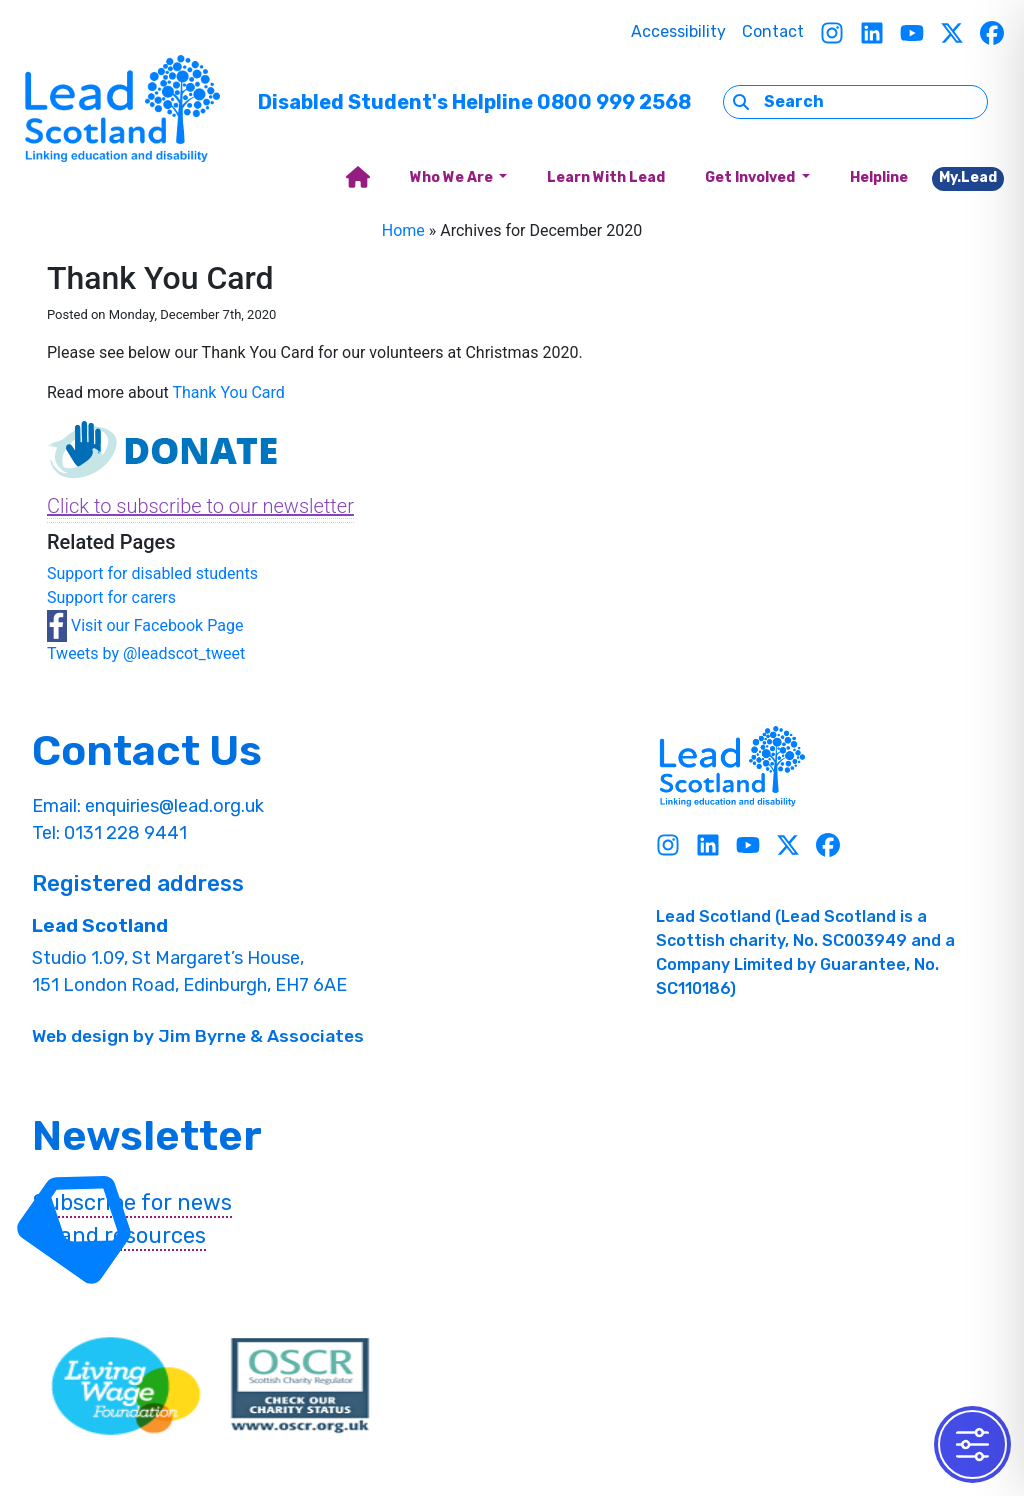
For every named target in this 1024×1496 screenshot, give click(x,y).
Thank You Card (228, 392)
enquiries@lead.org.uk (174, 806)
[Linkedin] (872, 32)
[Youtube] (912, 32)
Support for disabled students (152, 573)
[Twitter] (952, 32)
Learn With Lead (606, 177)
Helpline (879, 177)
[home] (358, 178)
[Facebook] (992, 32)
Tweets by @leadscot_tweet (146, 653)
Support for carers (111, 597)
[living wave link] (126, 1386)
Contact (773, 31)
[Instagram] (832, 32)
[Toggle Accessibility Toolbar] (972, 1444)
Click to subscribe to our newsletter (200, 506)
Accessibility (678, 31)
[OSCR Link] (300, 1386)
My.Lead (968, 177)
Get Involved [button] (751, 177)
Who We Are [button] (453, 177)
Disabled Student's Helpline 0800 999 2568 (474, 102)
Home (403, 230)
